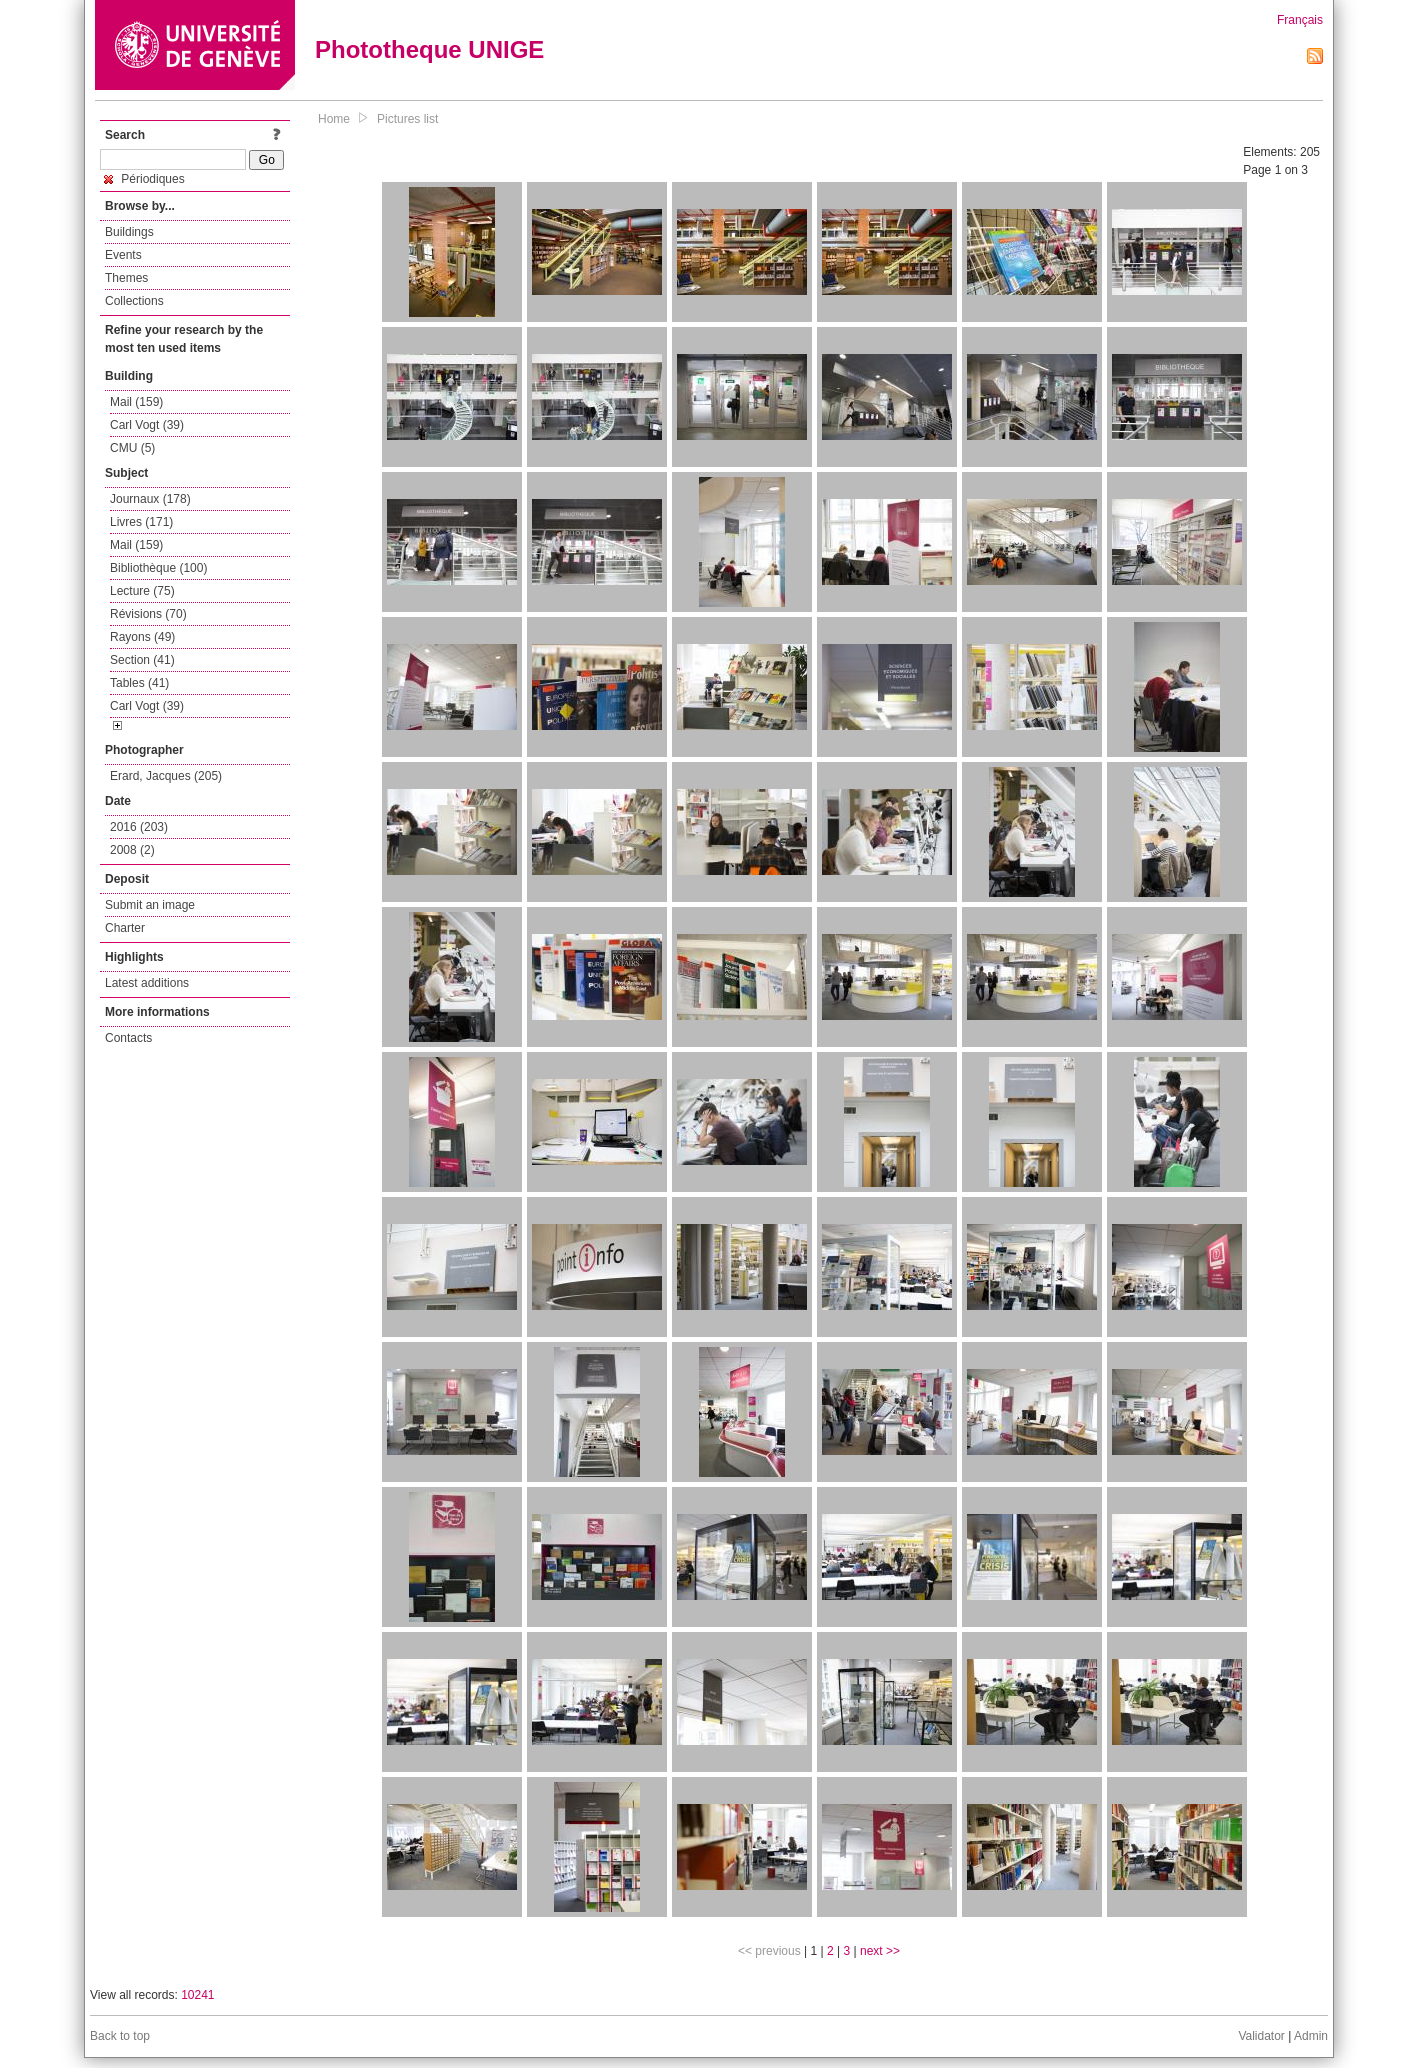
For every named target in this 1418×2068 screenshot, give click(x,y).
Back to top (120, 2036)
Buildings (129, 232)
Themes (126, 278)
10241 (197, 1995)
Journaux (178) (150, 499)
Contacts (128, 1038)
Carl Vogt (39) (147, 425)
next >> (880, 1951)
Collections (134, 301)
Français (1300, 20)
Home (334, 119)
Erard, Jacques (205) (166, 776)
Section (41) (142, 660)
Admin (1311, 2036)
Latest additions (147, 983)
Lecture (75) (142, 591)
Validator (1261, 2036)
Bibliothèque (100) (158, 568)
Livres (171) (141, 522)
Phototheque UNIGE (429, 49)
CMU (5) (132, 448)
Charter (125, 928)
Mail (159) (136, 402)
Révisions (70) (148, 614)
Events (123, 255)
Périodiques (144, 179)
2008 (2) (132, 850)
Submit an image (150, 905)
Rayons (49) (142, 637)
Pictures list (407, 119)
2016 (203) (139, 827)
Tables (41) (139, 683)
